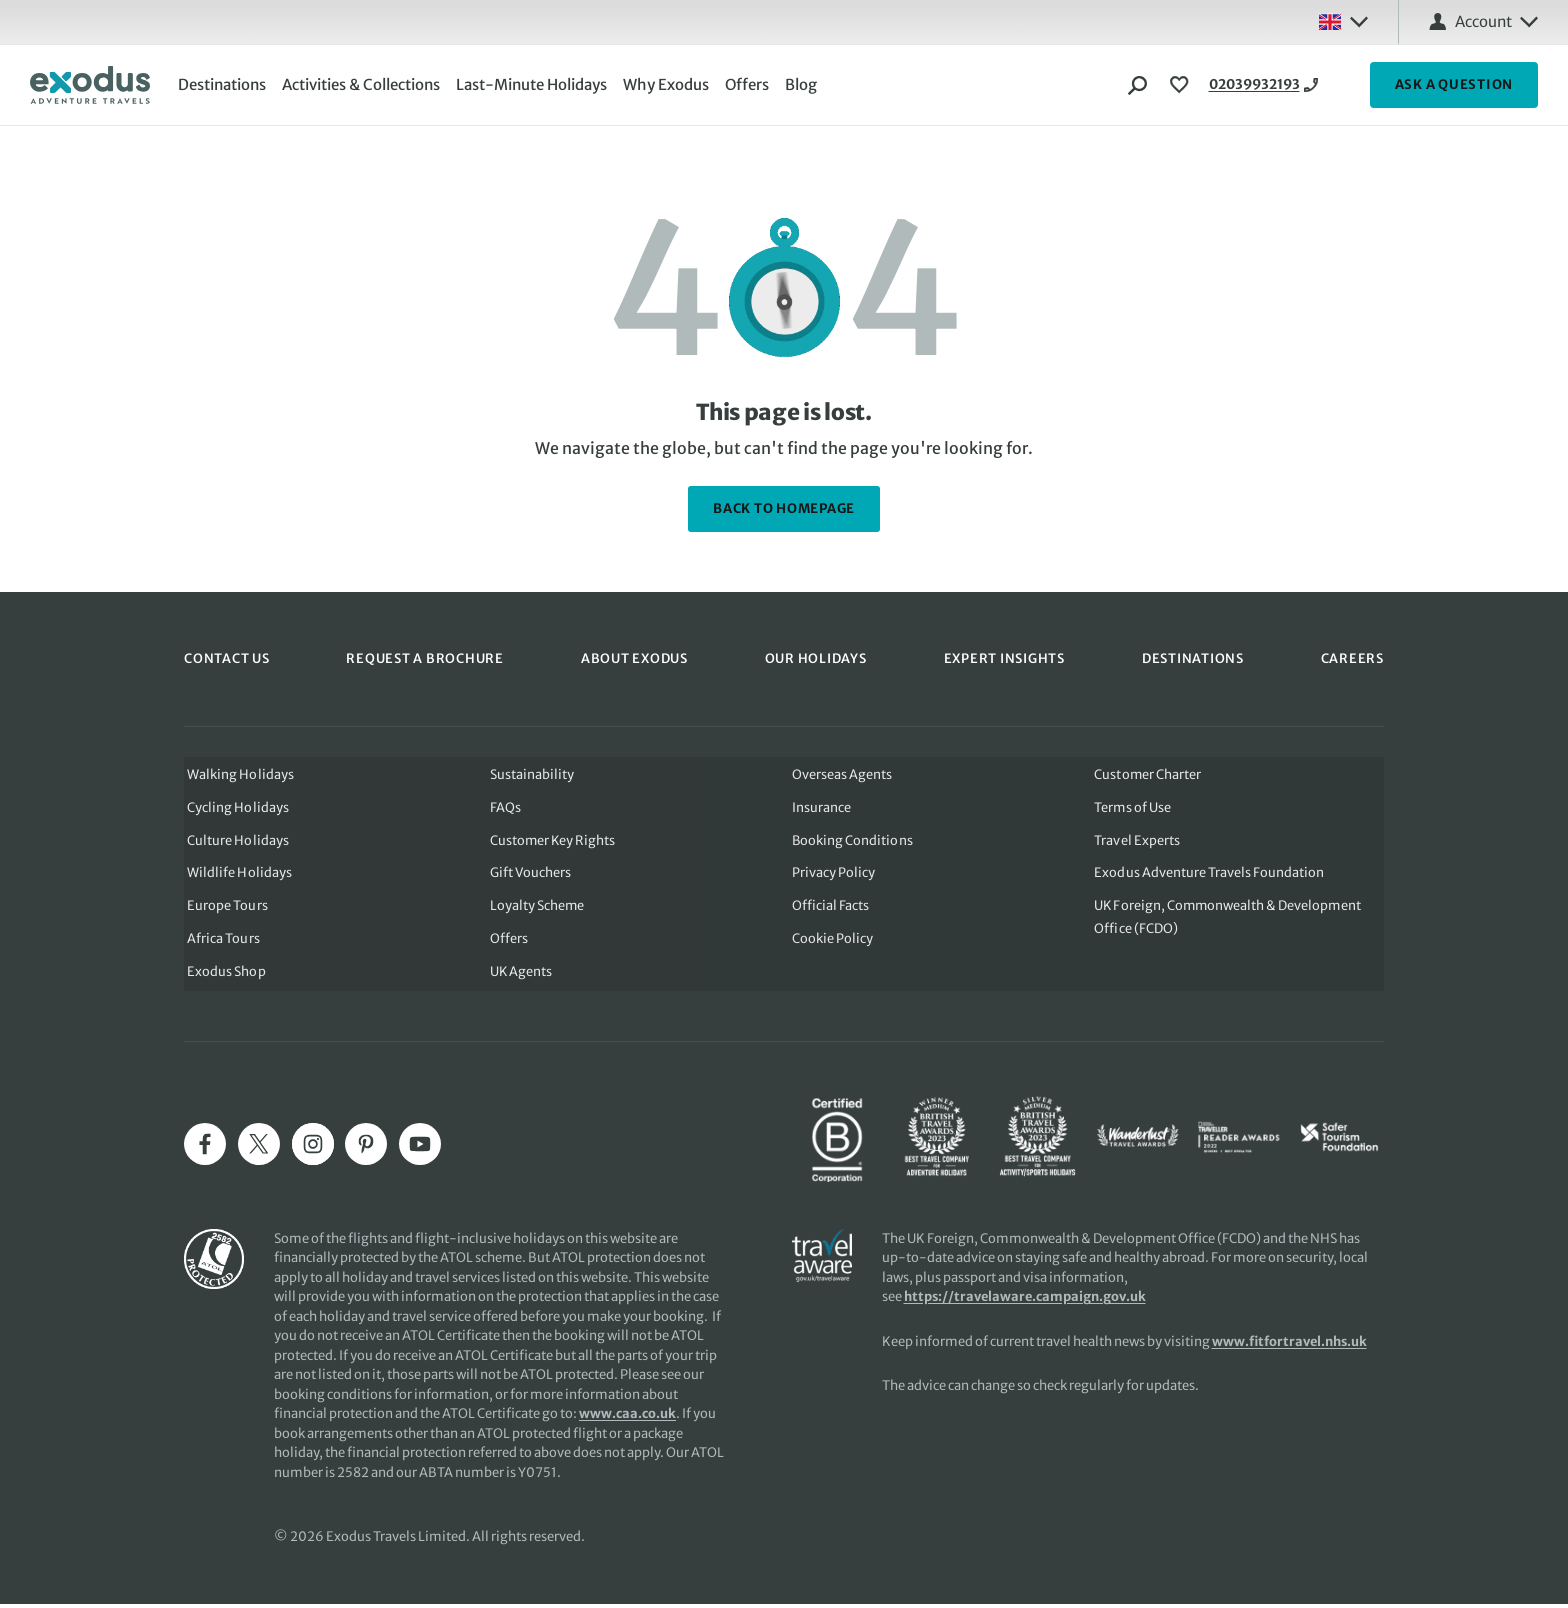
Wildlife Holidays (236, 874)
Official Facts (830, 908)
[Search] (1138, 85)
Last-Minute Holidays (535, 84)
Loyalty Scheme (535, 908)
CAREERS (1352, 657)
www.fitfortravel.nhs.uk (1291, 1345)
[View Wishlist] (1182, 85)
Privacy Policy (833, 874)
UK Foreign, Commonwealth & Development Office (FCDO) (1230, 920)
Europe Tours (224, 908)
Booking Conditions (852, 840)
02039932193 (1263, 85)
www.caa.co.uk (627, 1417)
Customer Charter (1149, 772)
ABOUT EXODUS (634, 657)
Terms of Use (1134, 806)
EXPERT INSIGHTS (1004, 657)
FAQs (503, 806)
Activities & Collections (365, 84)
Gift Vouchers (529, 874)
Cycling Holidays (234, 806)
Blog (805, 84)
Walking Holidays (237, 772)
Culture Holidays (234, 840)
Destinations (226, 84)
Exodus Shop (223, 976)
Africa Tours (220, 942)
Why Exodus (670, 84)
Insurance (821, 806)
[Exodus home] (90, 85)
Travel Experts (1138, 840)
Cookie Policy (832, 942)
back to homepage (784, 508)
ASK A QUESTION (1454, 84)
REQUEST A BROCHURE (425, 657)
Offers (751, 84)
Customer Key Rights (551, 840)
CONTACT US (227, 657)
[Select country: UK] (1343, 22)
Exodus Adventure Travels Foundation (1210, 874)
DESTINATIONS (1193, 657)
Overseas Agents (842, 772)
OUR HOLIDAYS (816, 657)
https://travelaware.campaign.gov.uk (1026, 1300)
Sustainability (530, 772)
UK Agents (519, 976)
